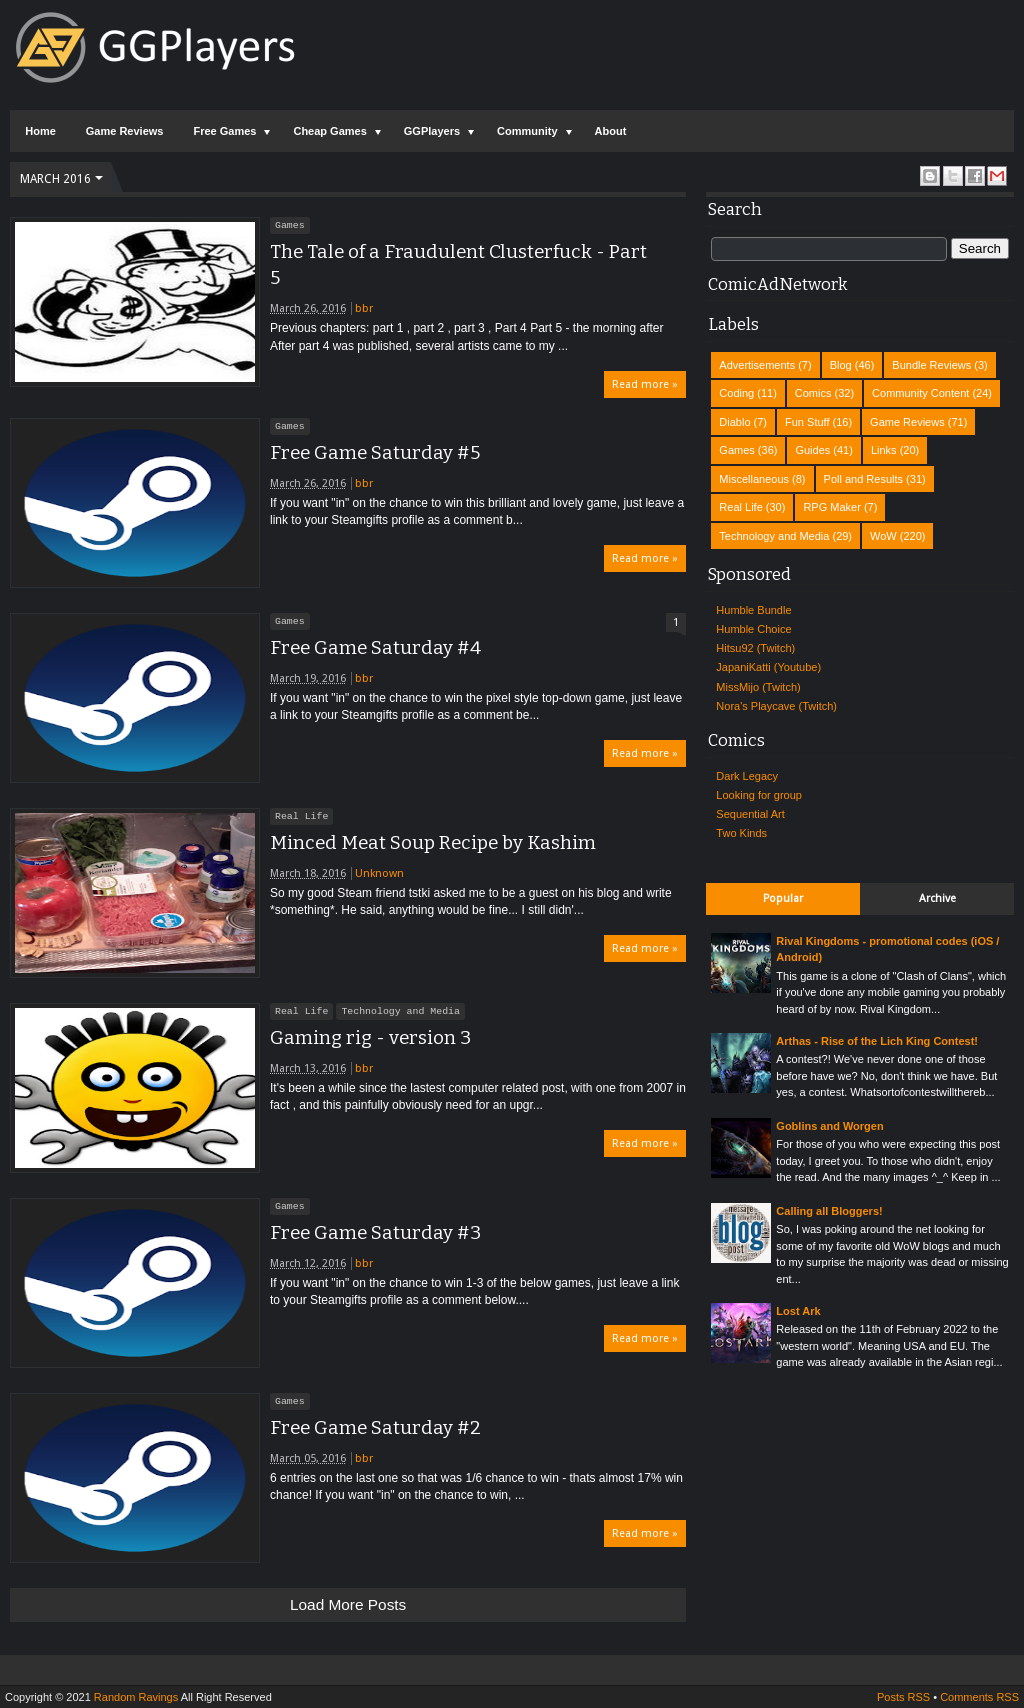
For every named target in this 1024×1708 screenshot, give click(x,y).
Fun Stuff (807, 422)
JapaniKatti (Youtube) (768, 667)
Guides (812, 450)
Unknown (379, 873)
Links (884, 450)
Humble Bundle (753, 610)
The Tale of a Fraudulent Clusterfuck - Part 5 (458, 265)
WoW (883, 536)
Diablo (734, 422)
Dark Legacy (747, 776)
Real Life (301, 816)
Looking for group (759, 795)
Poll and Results (864, 479)
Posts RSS (903, 1697)
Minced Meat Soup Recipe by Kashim (433, 843)
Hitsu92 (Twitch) (755, 648)
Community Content (920, 393)
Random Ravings (136, 1697)
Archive (937, 898)
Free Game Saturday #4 (375, 648)
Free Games (224, 131)
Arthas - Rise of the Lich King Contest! (877, 1041)
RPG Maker (831, 507)
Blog (841, 365)
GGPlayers (432, 131)
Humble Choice (753, 629)
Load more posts (348, 1604)
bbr (364, 308)
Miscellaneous (754, 479)
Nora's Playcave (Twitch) (776, 706)
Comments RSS (979, 1697)
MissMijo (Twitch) (758, 687)
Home (40, 131)
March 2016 (55, 179)
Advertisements (757, 365)
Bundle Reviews (931, 365)
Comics (813, 393)
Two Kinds (741, 833)
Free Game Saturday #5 (375, 453)
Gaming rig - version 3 (370, 1038)
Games (290, 225)
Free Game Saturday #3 (375, 1233)
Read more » (645, 384)
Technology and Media (400, 1011)
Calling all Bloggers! (829, 1211)
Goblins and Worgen (829, 1126)
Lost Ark (798, 1311)
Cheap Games (329, 131)
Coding (736, 393)
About (611, 131)
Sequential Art (750, 814)
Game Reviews (125, 131)
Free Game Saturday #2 (375, 1428)
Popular (783, 898)
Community (527, 131)
